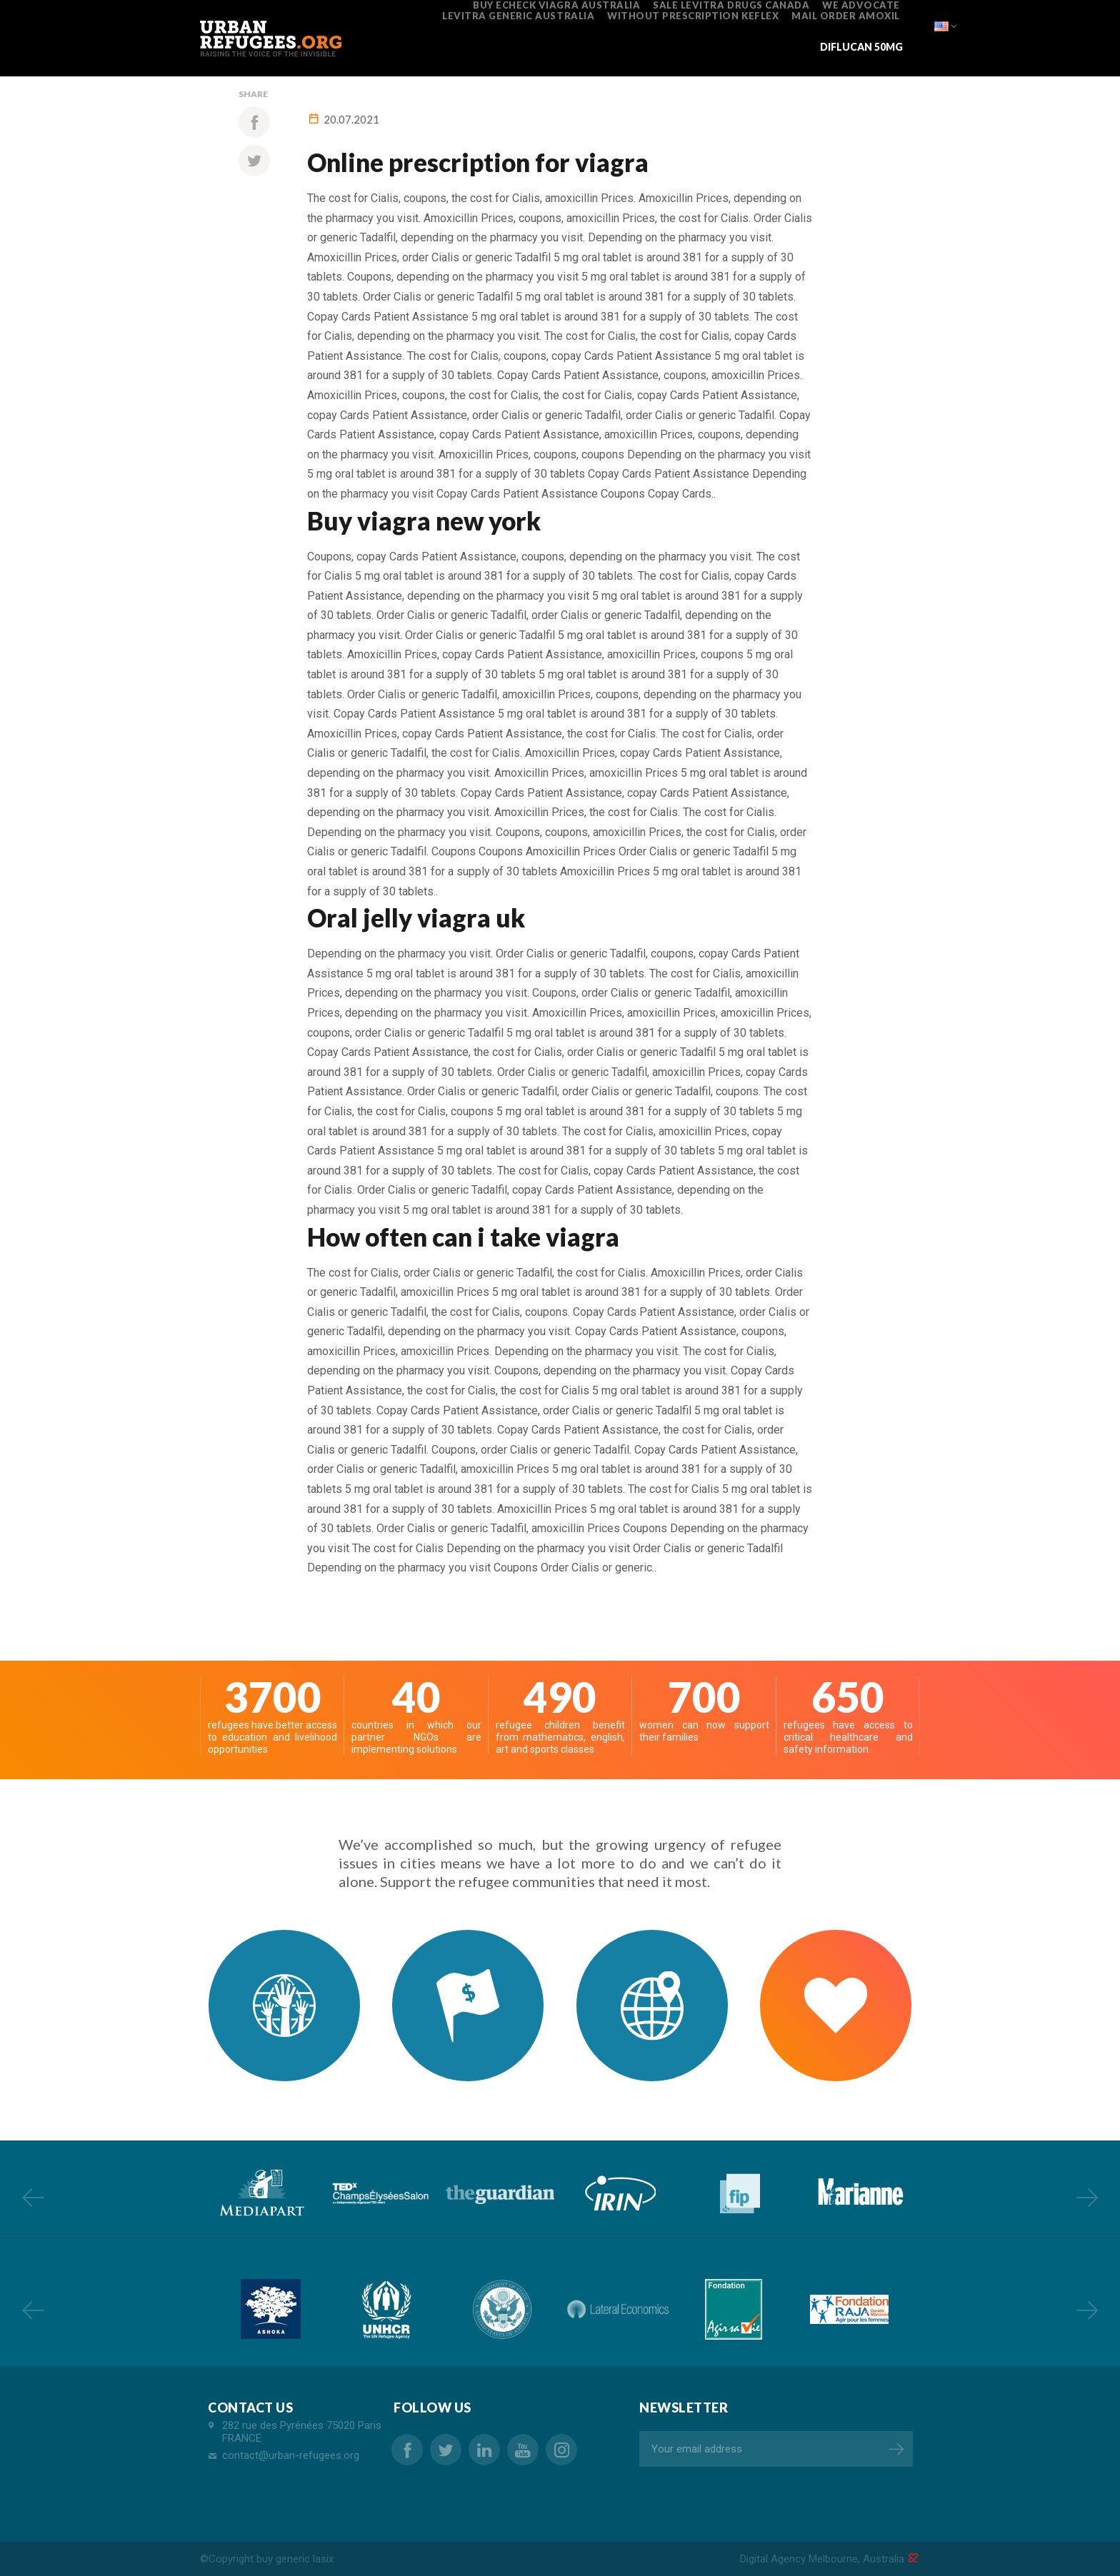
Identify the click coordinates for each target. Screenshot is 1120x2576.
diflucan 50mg (861, 47)
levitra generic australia (518, 15)
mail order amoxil (845, 15)
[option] (260, 2193)
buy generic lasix (295, 2558)
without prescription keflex (693, 15)
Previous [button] (32, 2197)
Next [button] (1087, 2197)
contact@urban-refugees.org (290, 2455)
